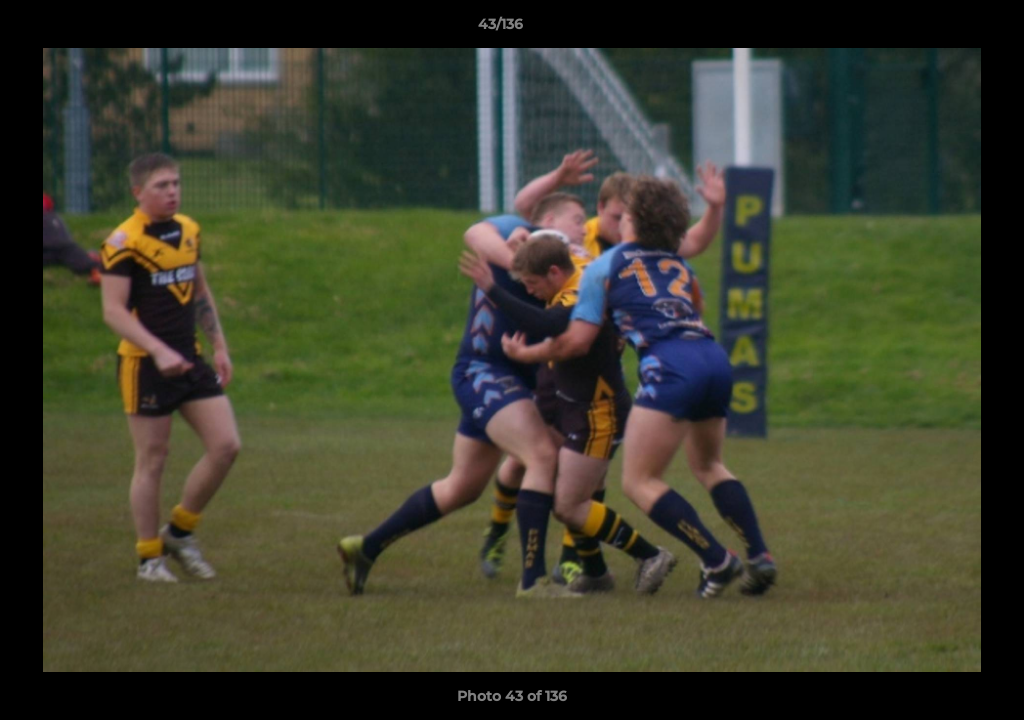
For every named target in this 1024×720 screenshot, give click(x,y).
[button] (940, 29)
